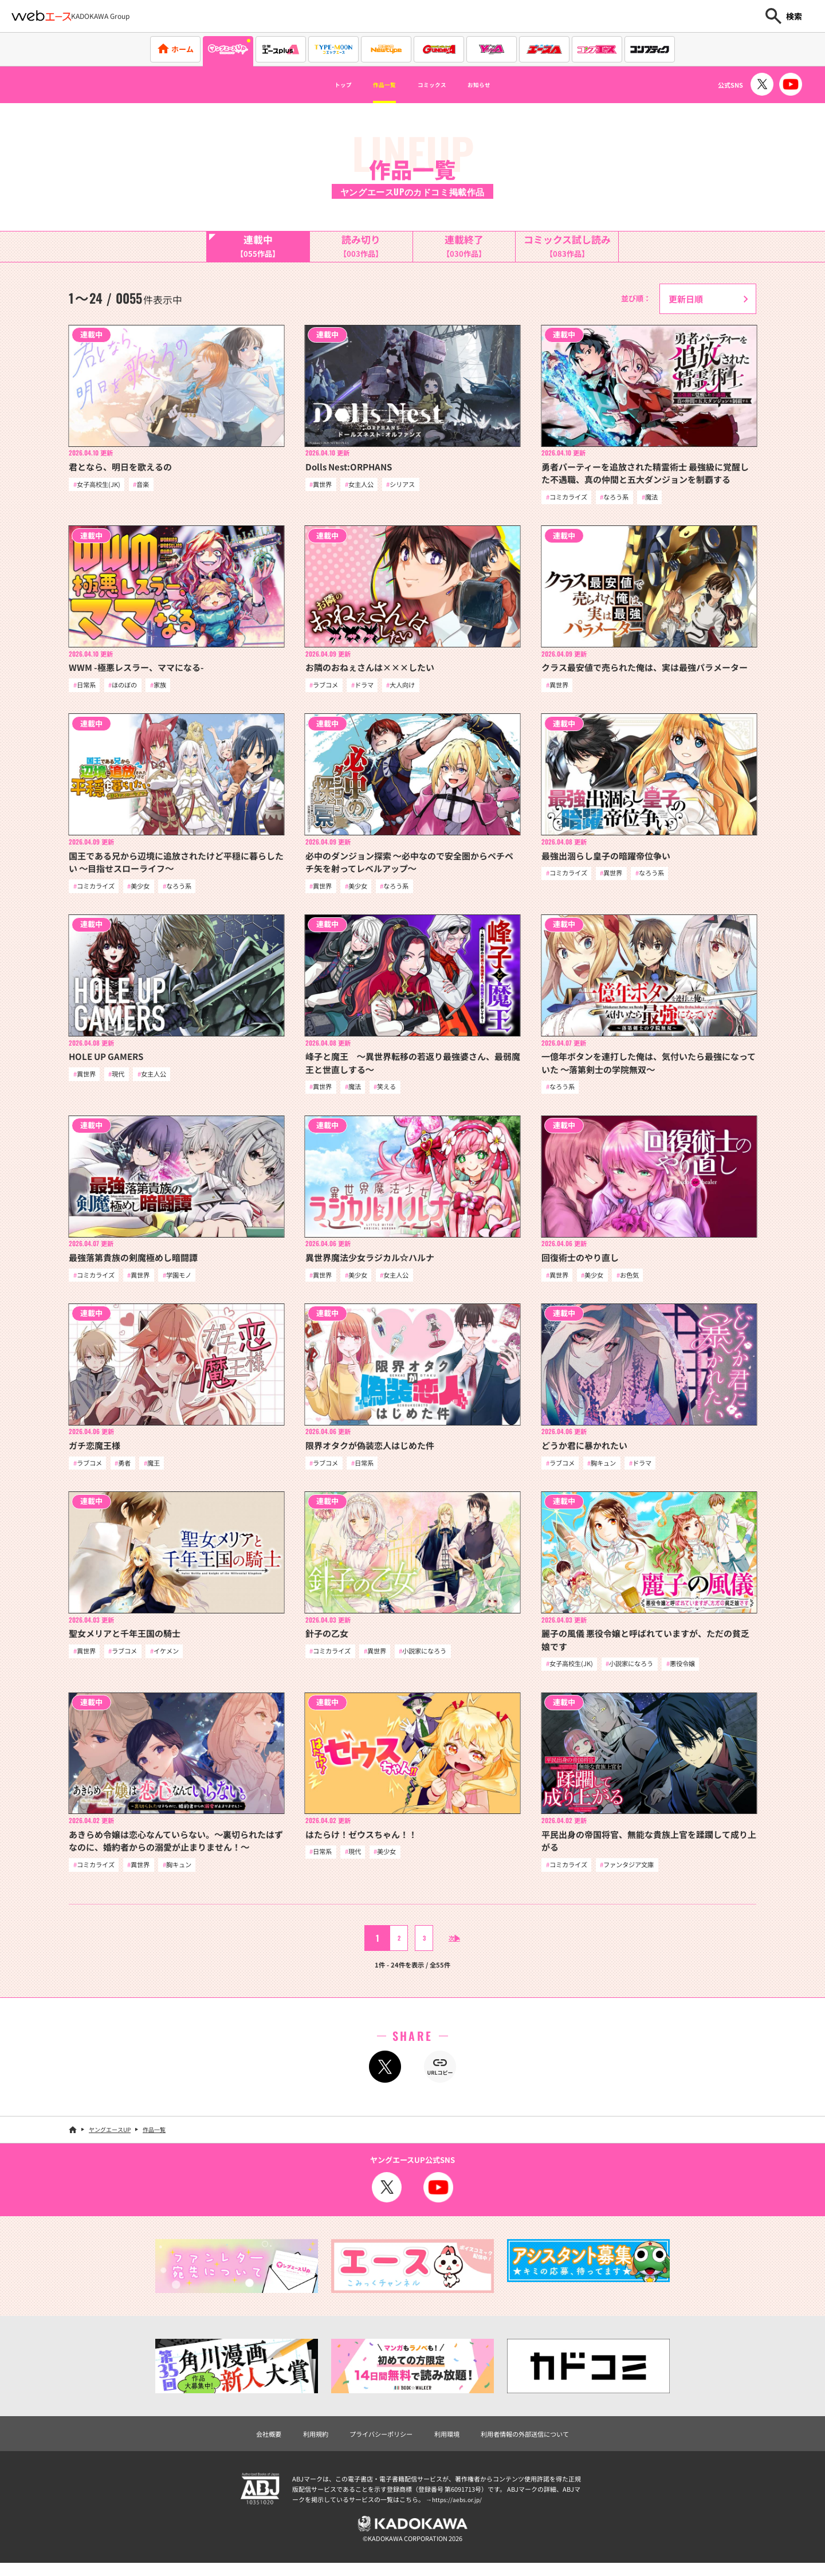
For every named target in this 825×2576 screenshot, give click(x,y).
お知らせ (499, 85)
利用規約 (302, 2442)
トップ (321, 85)
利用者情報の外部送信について (537, 2442)
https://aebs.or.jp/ (458, 2509)
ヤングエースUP (110, 2138)
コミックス (437, 85)
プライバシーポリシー (375, 2442)
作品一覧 (374, 85)
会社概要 (250, 2442)
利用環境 (449, 2442)
